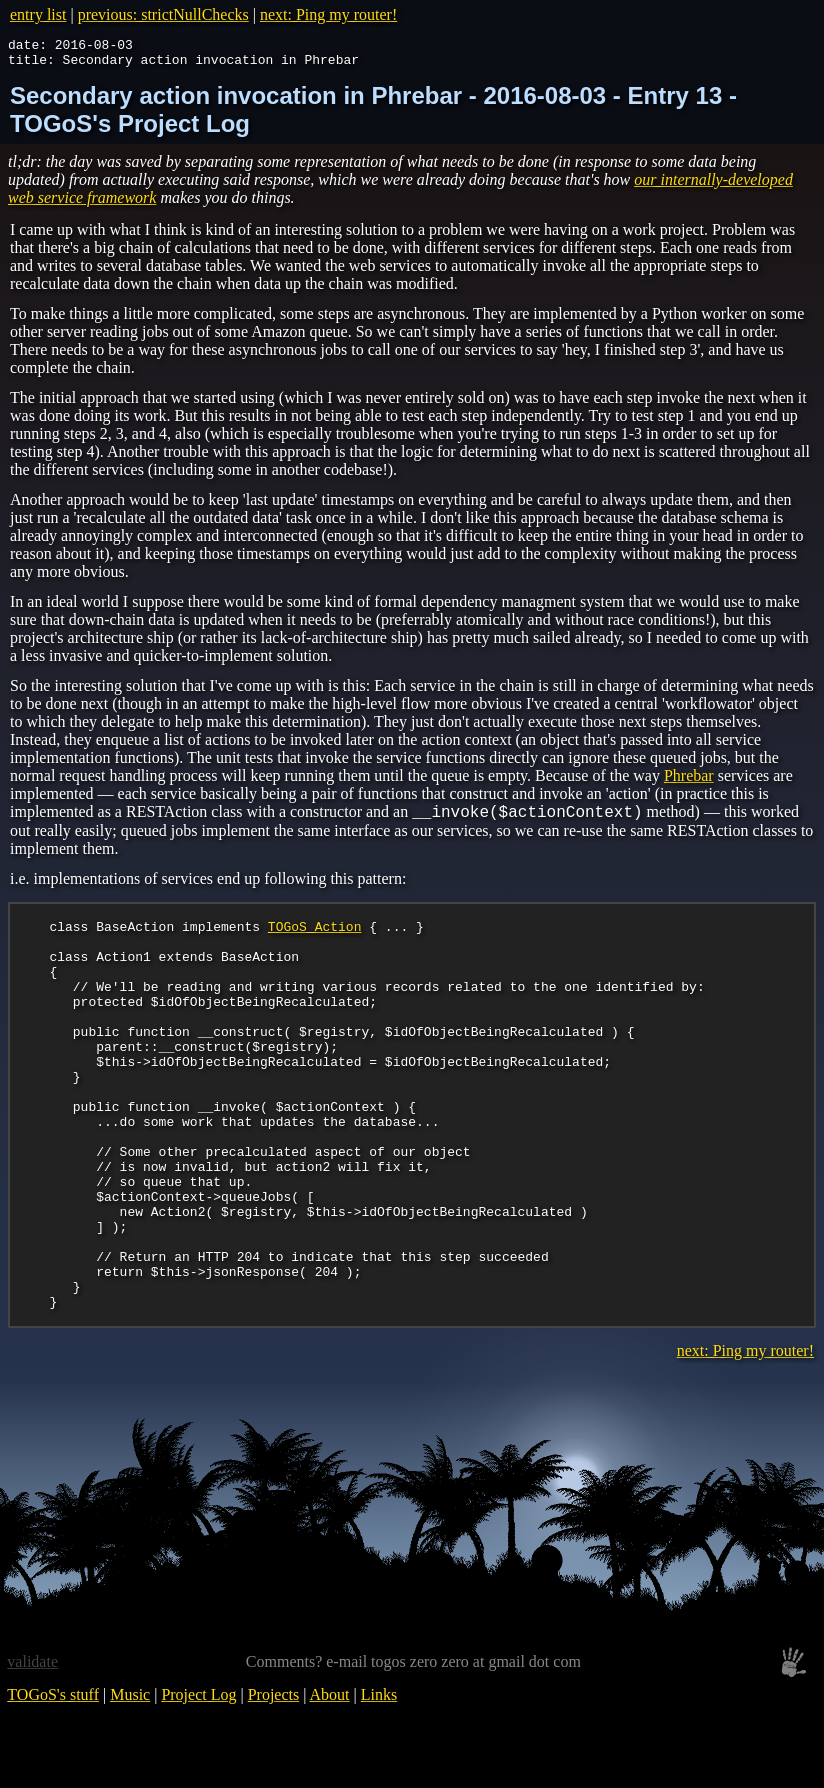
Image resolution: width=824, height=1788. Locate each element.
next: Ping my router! (328, 14)
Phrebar (689, 781)
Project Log (198, 1778)
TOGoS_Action (315, 935)
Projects (274, 1778)
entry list (38, 14)
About (330, 1778)
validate (32, 1745)
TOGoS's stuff (53, 1778)
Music (130, 1778)
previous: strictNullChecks (163, 14)
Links (379, 1778)
